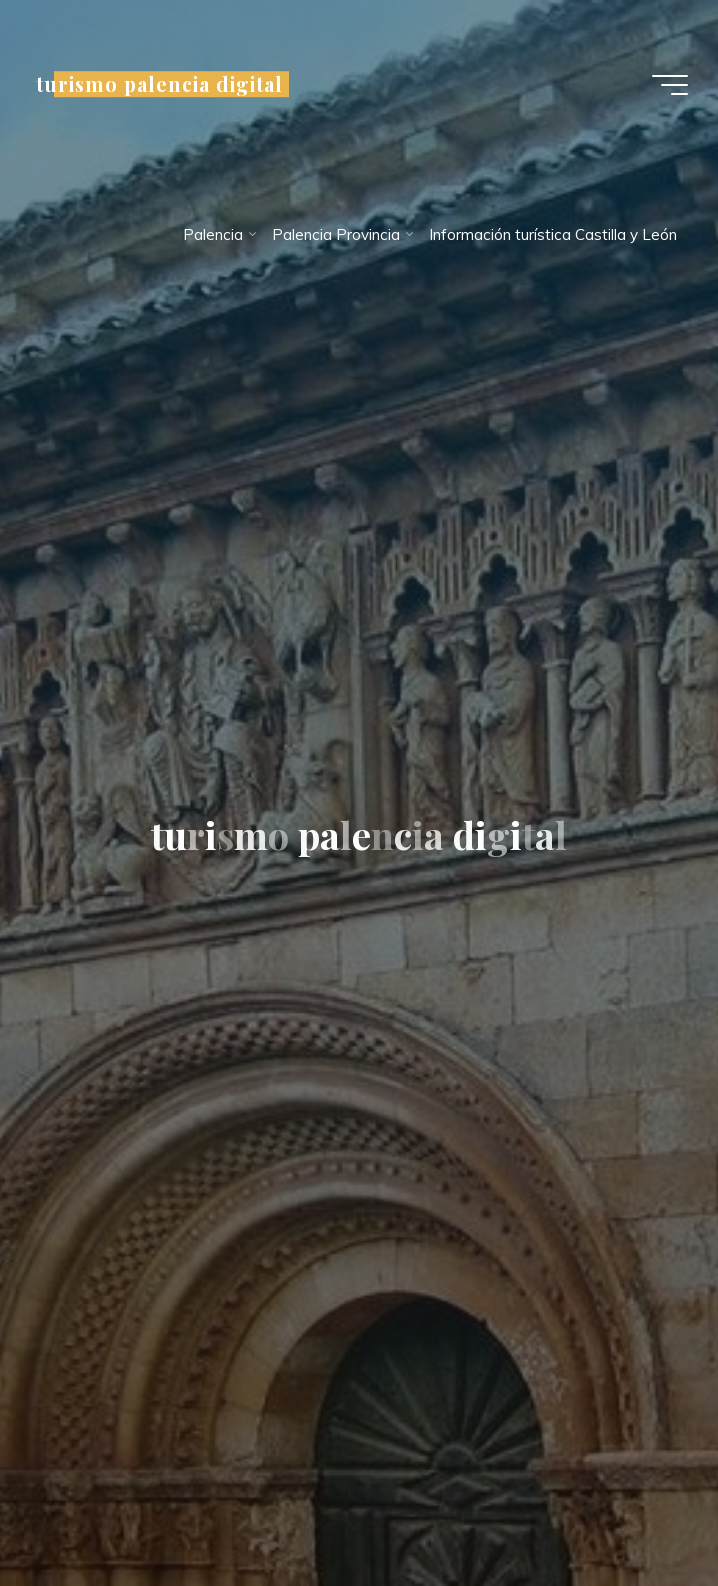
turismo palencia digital (159, 84)
